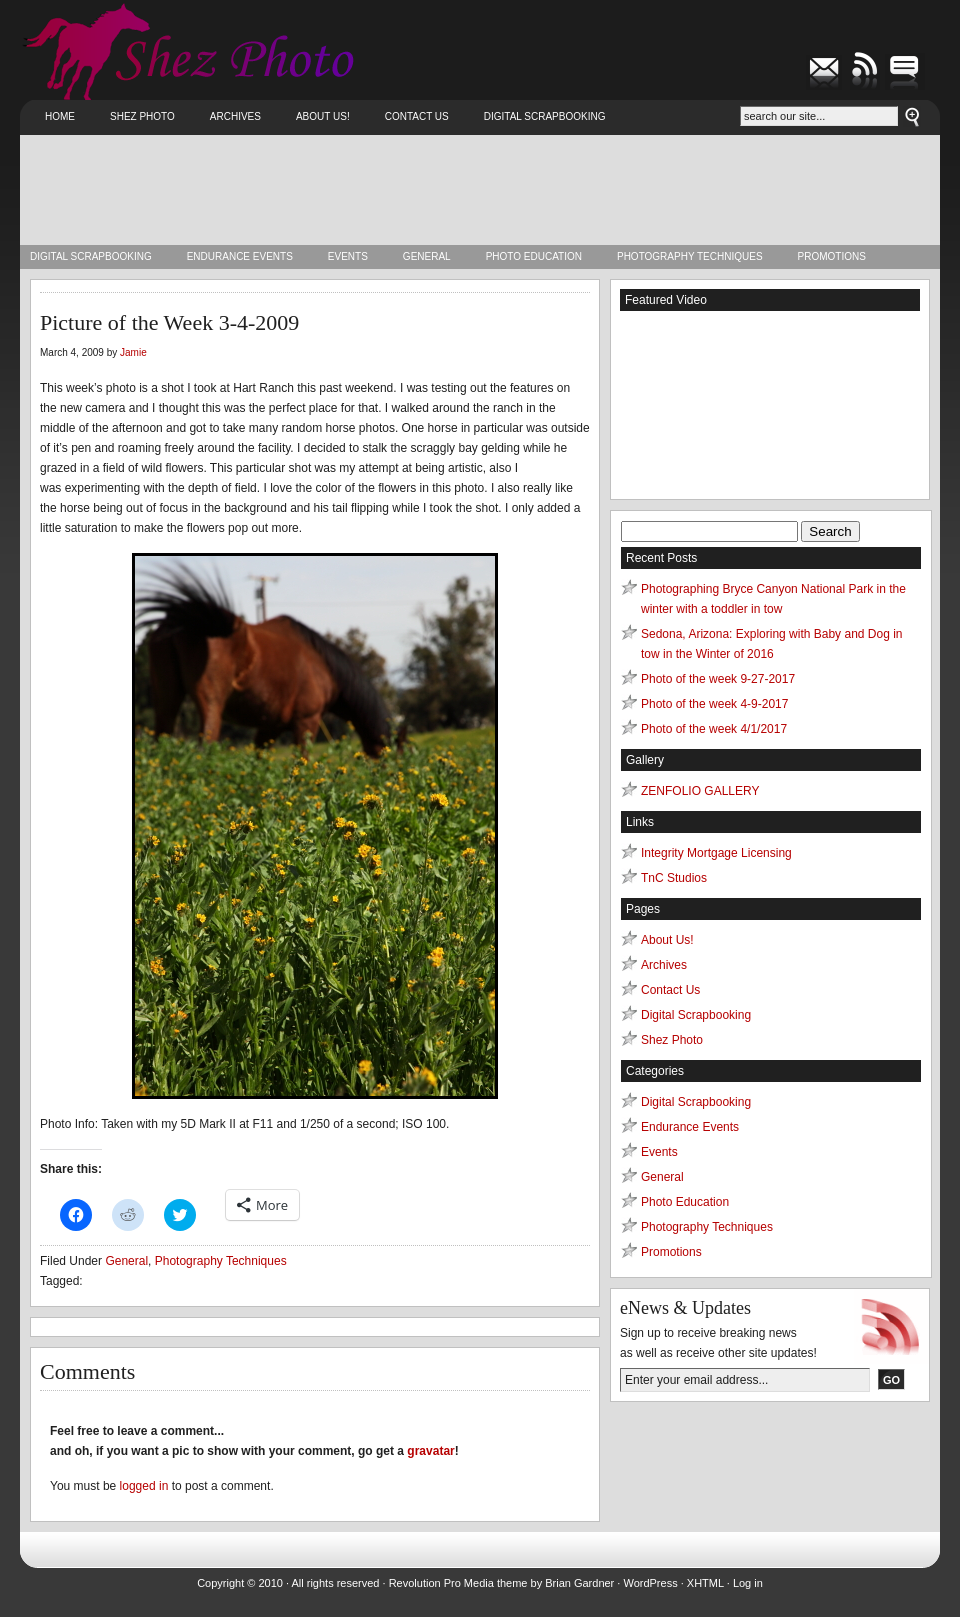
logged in (144, 1486)
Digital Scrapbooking (545, 116)
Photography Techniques (690, 256)
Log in (748, 1583)
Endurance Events (240, 256)
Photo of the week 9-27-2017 (718, 679)
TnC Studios (674, 878)
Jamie (133, 352)
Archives (235, 116)
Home (60, 116)
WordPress (650, 1583)
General (427, 256)
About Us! (323, 116)
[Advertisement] (480, 190)
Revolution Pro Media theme (458, 1583)
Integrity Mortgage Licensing (716, 853)
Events (348, 256)
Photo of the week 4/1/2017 (714, 729)
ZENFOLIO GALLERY (700, 791)
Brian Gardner (579, 1583)
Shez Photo (142, 116)
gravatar (430, 1451)
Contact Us (417, 116)
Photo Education (534, 256)
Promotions (832, 256)
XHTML (705, 1583)
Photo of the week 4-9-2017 (714, 704)
